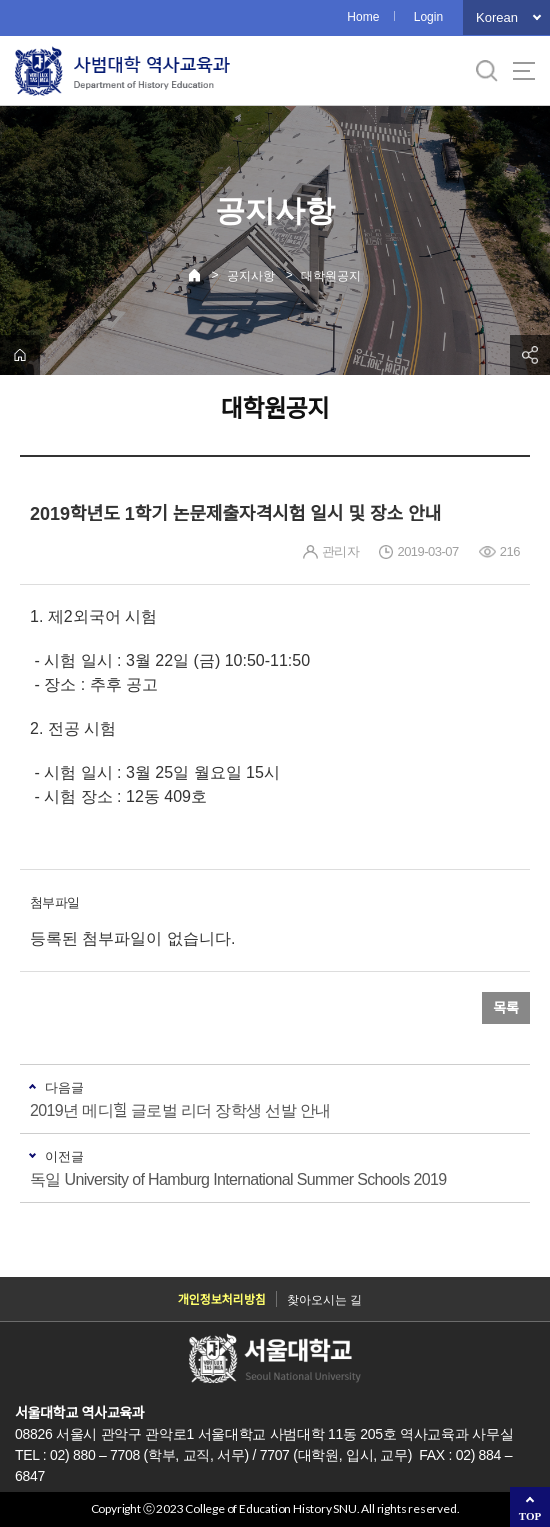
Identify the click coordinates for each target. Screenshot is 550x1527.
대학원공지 (331, 276)
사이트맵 (524, 71)
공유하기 (530, 355)
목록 (506, 1008)
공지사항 (251, 276)
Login (428, 17)
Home (363, 17)
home (20, 355)
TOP (530, 1516)
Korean (497, 17)
